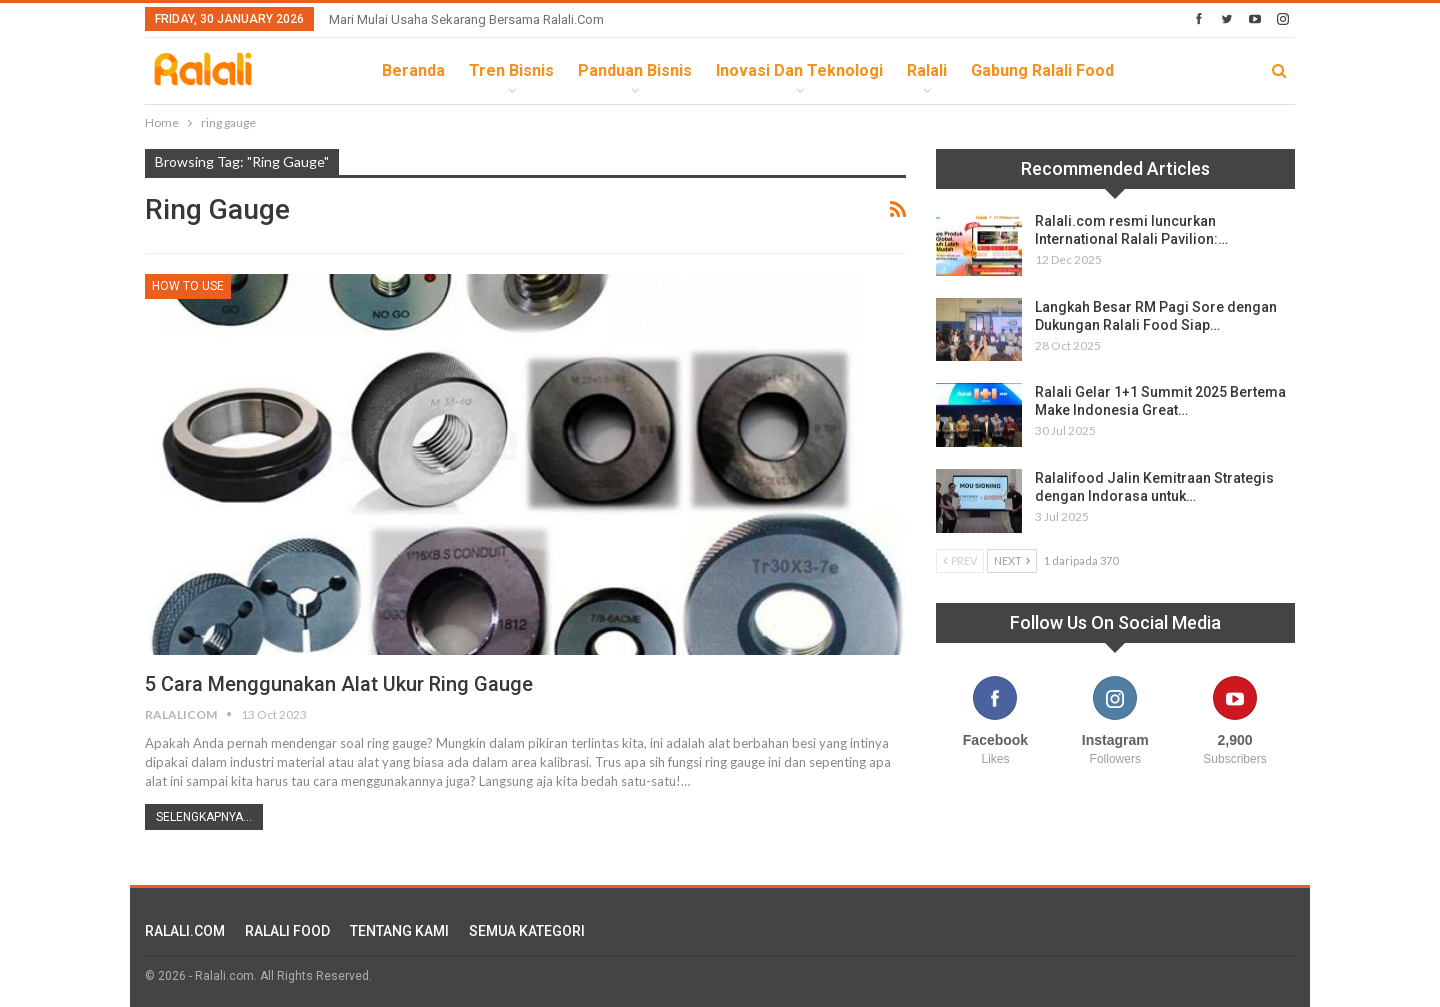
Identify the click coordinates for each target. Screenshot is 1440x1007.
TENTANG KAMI (399, 931)
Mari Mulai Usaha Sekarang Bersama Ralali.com (466, 19)
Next (1012, 560)
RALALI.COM (185, 931)
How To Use (188, 286)
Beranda (413, 70)
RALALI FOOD (287, 931)
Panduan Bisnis (635, 70)
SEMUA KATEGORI (527, 931)
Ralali (927, 70)
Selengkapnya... (204, 817)
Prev (960, 560)
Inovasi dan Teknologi (799, 70)
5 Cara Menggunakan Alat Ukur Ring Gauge (339, 684)
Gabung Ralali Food (1042, 70)
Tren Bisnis (511, 70)
